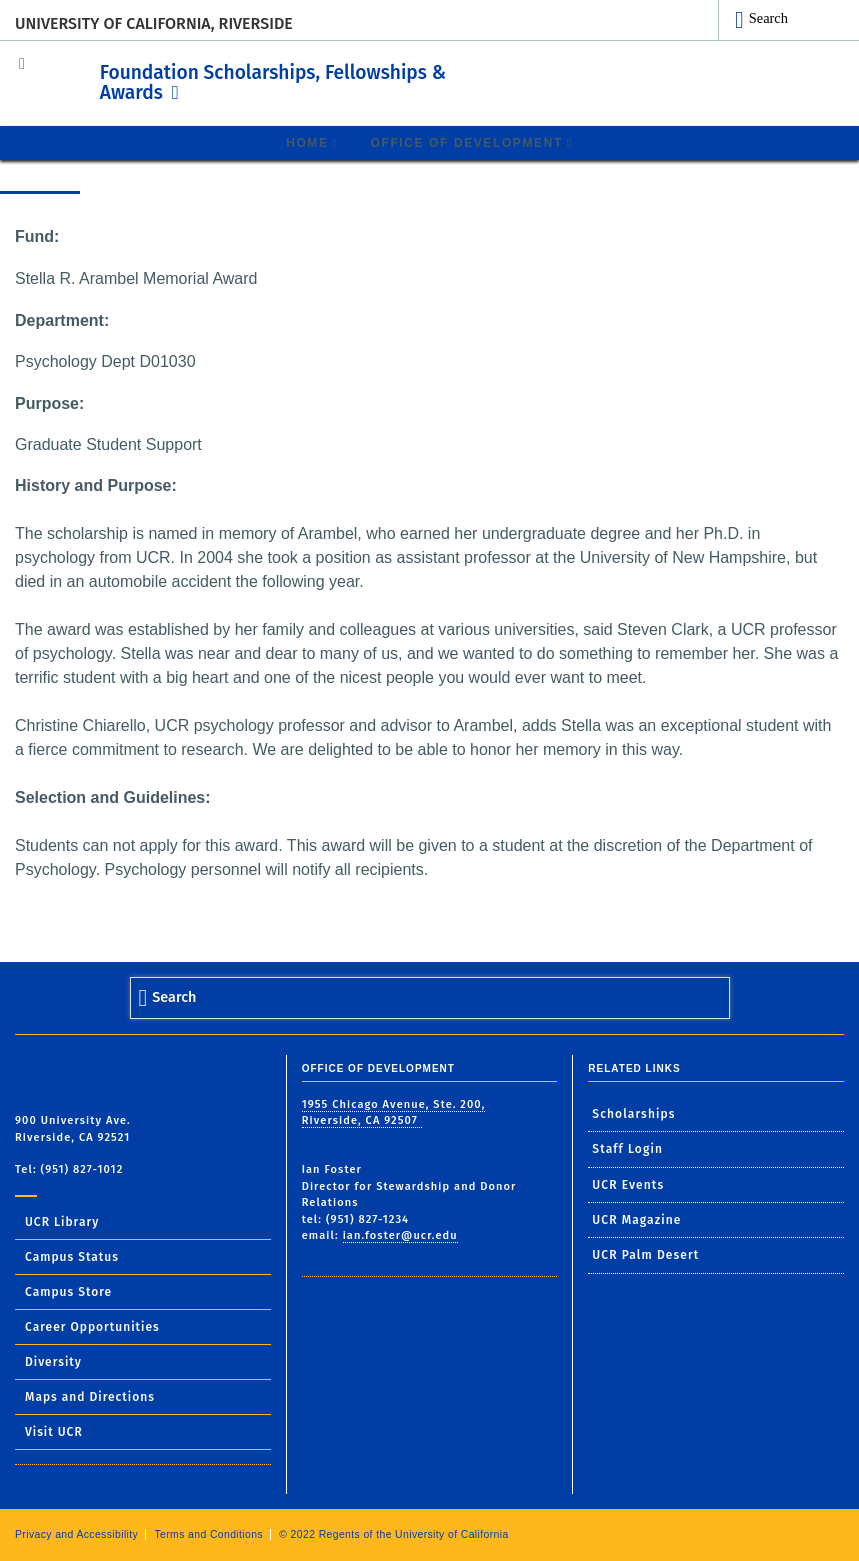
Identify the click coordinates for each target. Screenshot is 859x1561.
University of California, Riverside (154, 23)
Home (307, 142)
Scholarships (633, 1113)
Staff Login (627, 1149)
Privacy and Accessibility (76, 1533)
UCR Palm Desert (645, 1255)
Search (768, 18)
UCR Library (62, 1221)
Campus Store (68, 1291)
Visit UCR (54, 1431)
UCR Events (628, 1184)
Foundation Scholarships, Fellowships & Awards (320, 79)
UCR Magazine (636, 1220)
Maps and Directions (90, 1396)
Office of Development (467, 142)
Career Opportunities (92, 1326)
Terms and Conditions (208, 1533)
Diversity (53, 1361)
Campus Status (72, 1256)
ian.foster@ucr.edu (400, 1235)
